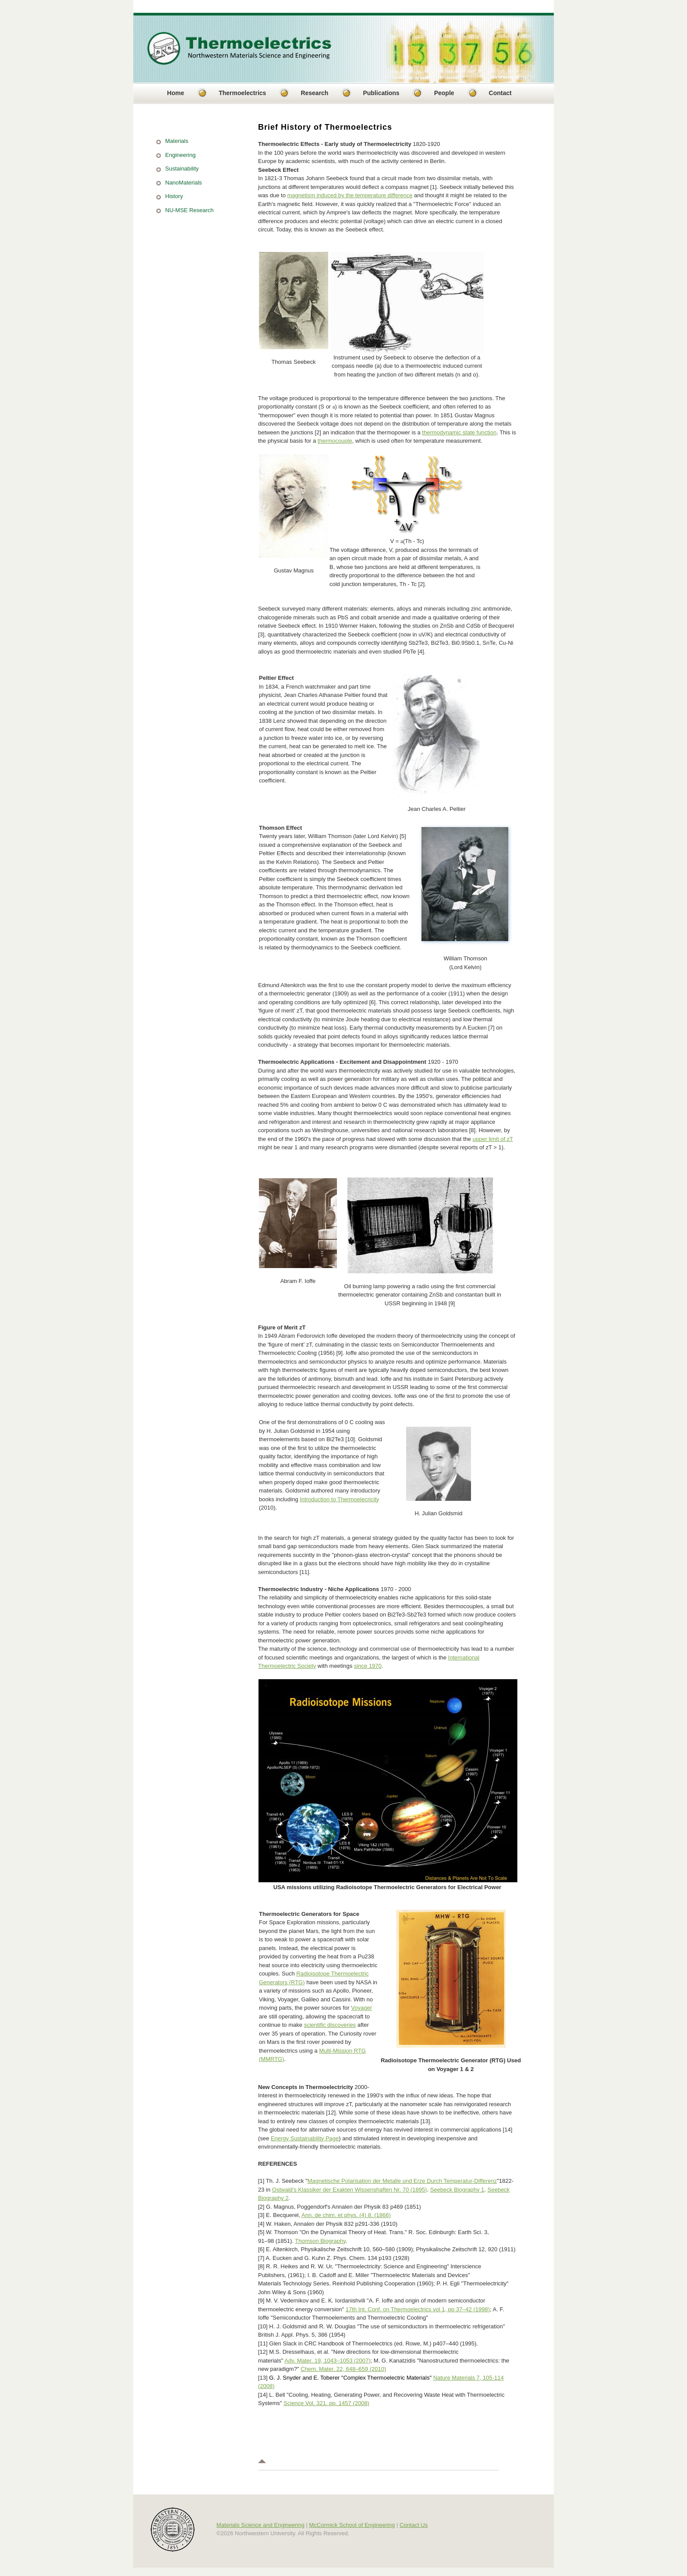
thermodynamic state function (459, 432)
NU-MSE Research (189, 210)
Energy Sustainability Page (305, 2138)
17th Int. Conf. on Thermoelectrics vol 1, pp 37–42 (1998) (418, 2309)
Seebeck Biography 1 (457, 2189)
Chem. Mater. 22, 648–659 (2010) (343, 2369)
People (444, 92)
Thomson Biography (320, 2241)
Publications (381, 92)
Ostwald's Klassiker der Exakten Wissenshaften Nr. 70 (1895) (349, 2189)
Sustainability (182, 168)
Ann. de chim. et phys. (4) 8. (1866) (346, 2215)
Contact (500, 92)
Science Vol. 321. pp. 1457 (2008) (326, 2403)
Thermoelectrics (242, 92)
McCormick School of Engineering (352, 2525)
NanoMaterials (183, 182)
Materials (176, 141)
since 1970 (368, 1666)
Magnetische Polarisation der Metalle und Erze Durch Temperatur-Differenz (402, 2181)
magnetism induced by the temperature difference (350, 195)
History (174, 196)
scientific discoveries (330, 2025)
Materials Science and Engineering (260, 2525)
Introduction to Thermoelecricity (339, 1499)
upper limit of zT (493, 1139)
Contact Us (414, 2525)
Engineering (180, 155)
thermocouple (335, 440)
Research (314, 92)
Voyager (361, 2007)
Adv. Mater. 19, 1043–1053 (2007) (327, 2360)
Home (175, 92)
